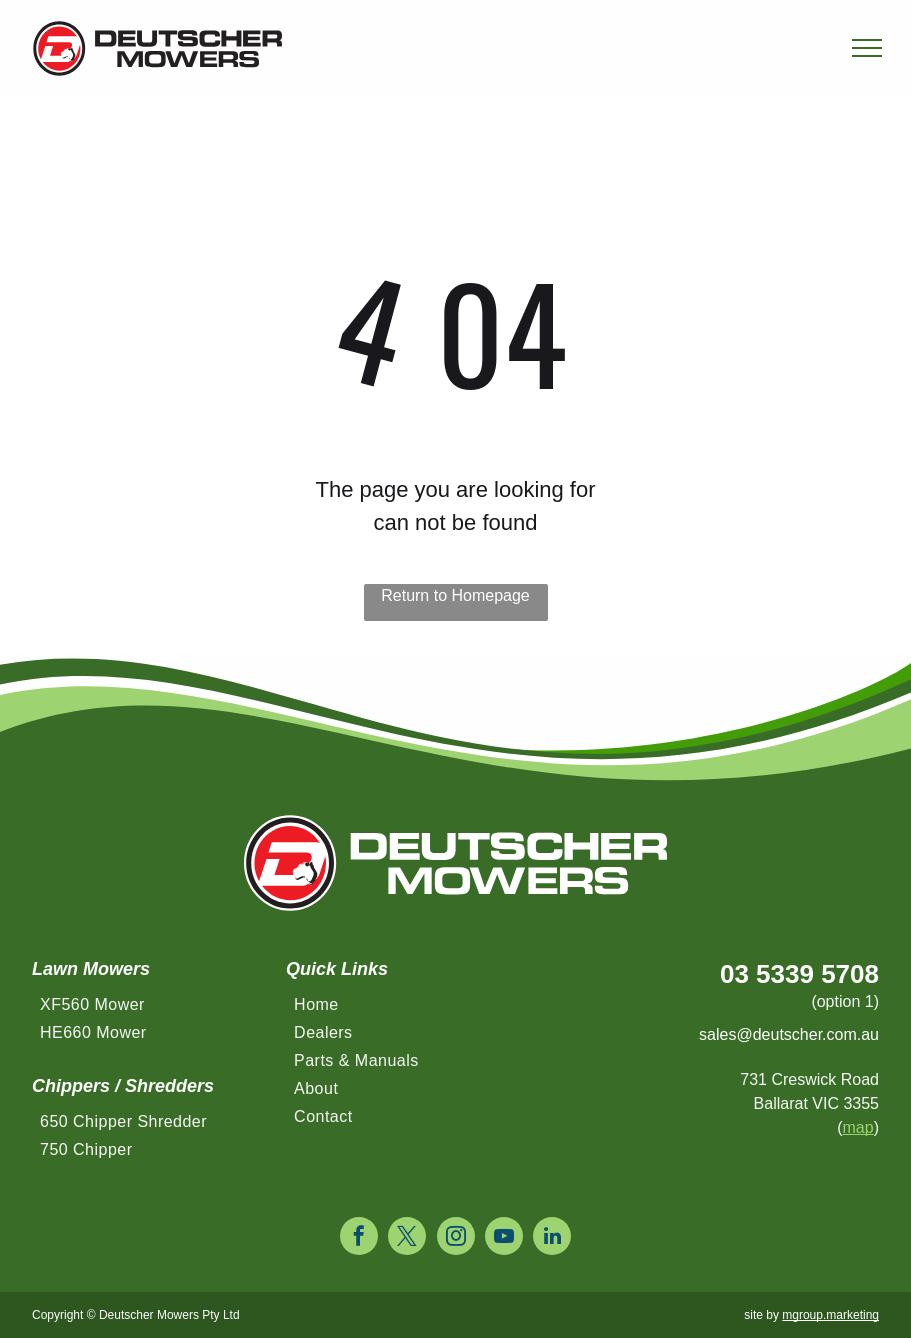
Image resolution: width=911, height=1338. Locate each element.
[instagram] (456, 1238)
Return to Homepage (455, 595)
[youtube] (504, 1238)
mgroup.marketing (830, 1315)
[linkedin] (552, 1238)
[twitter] (407, 1238)
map (858, 1127)
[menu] (867, 48)
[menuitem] (154, 1010)
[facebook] (359, 1238)
